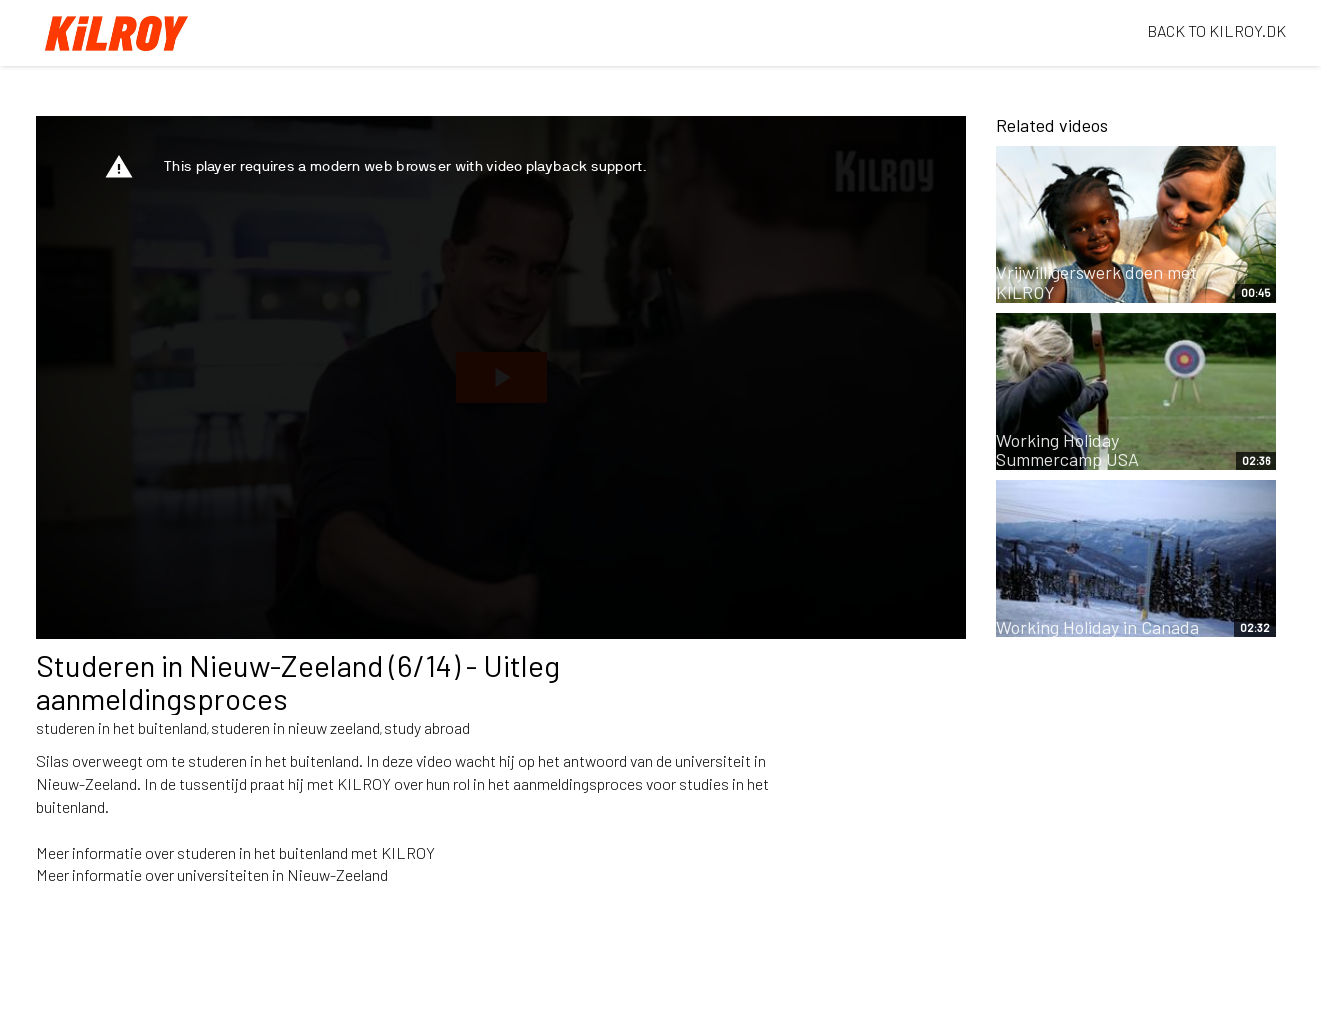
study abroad (427, 727)
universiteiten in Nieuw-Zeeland (282, 874)
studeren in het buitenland (121, 727)
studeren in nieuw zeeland (295, 727)
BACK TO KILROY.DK (1216, 30)
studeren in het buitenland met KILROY (306, 852)
